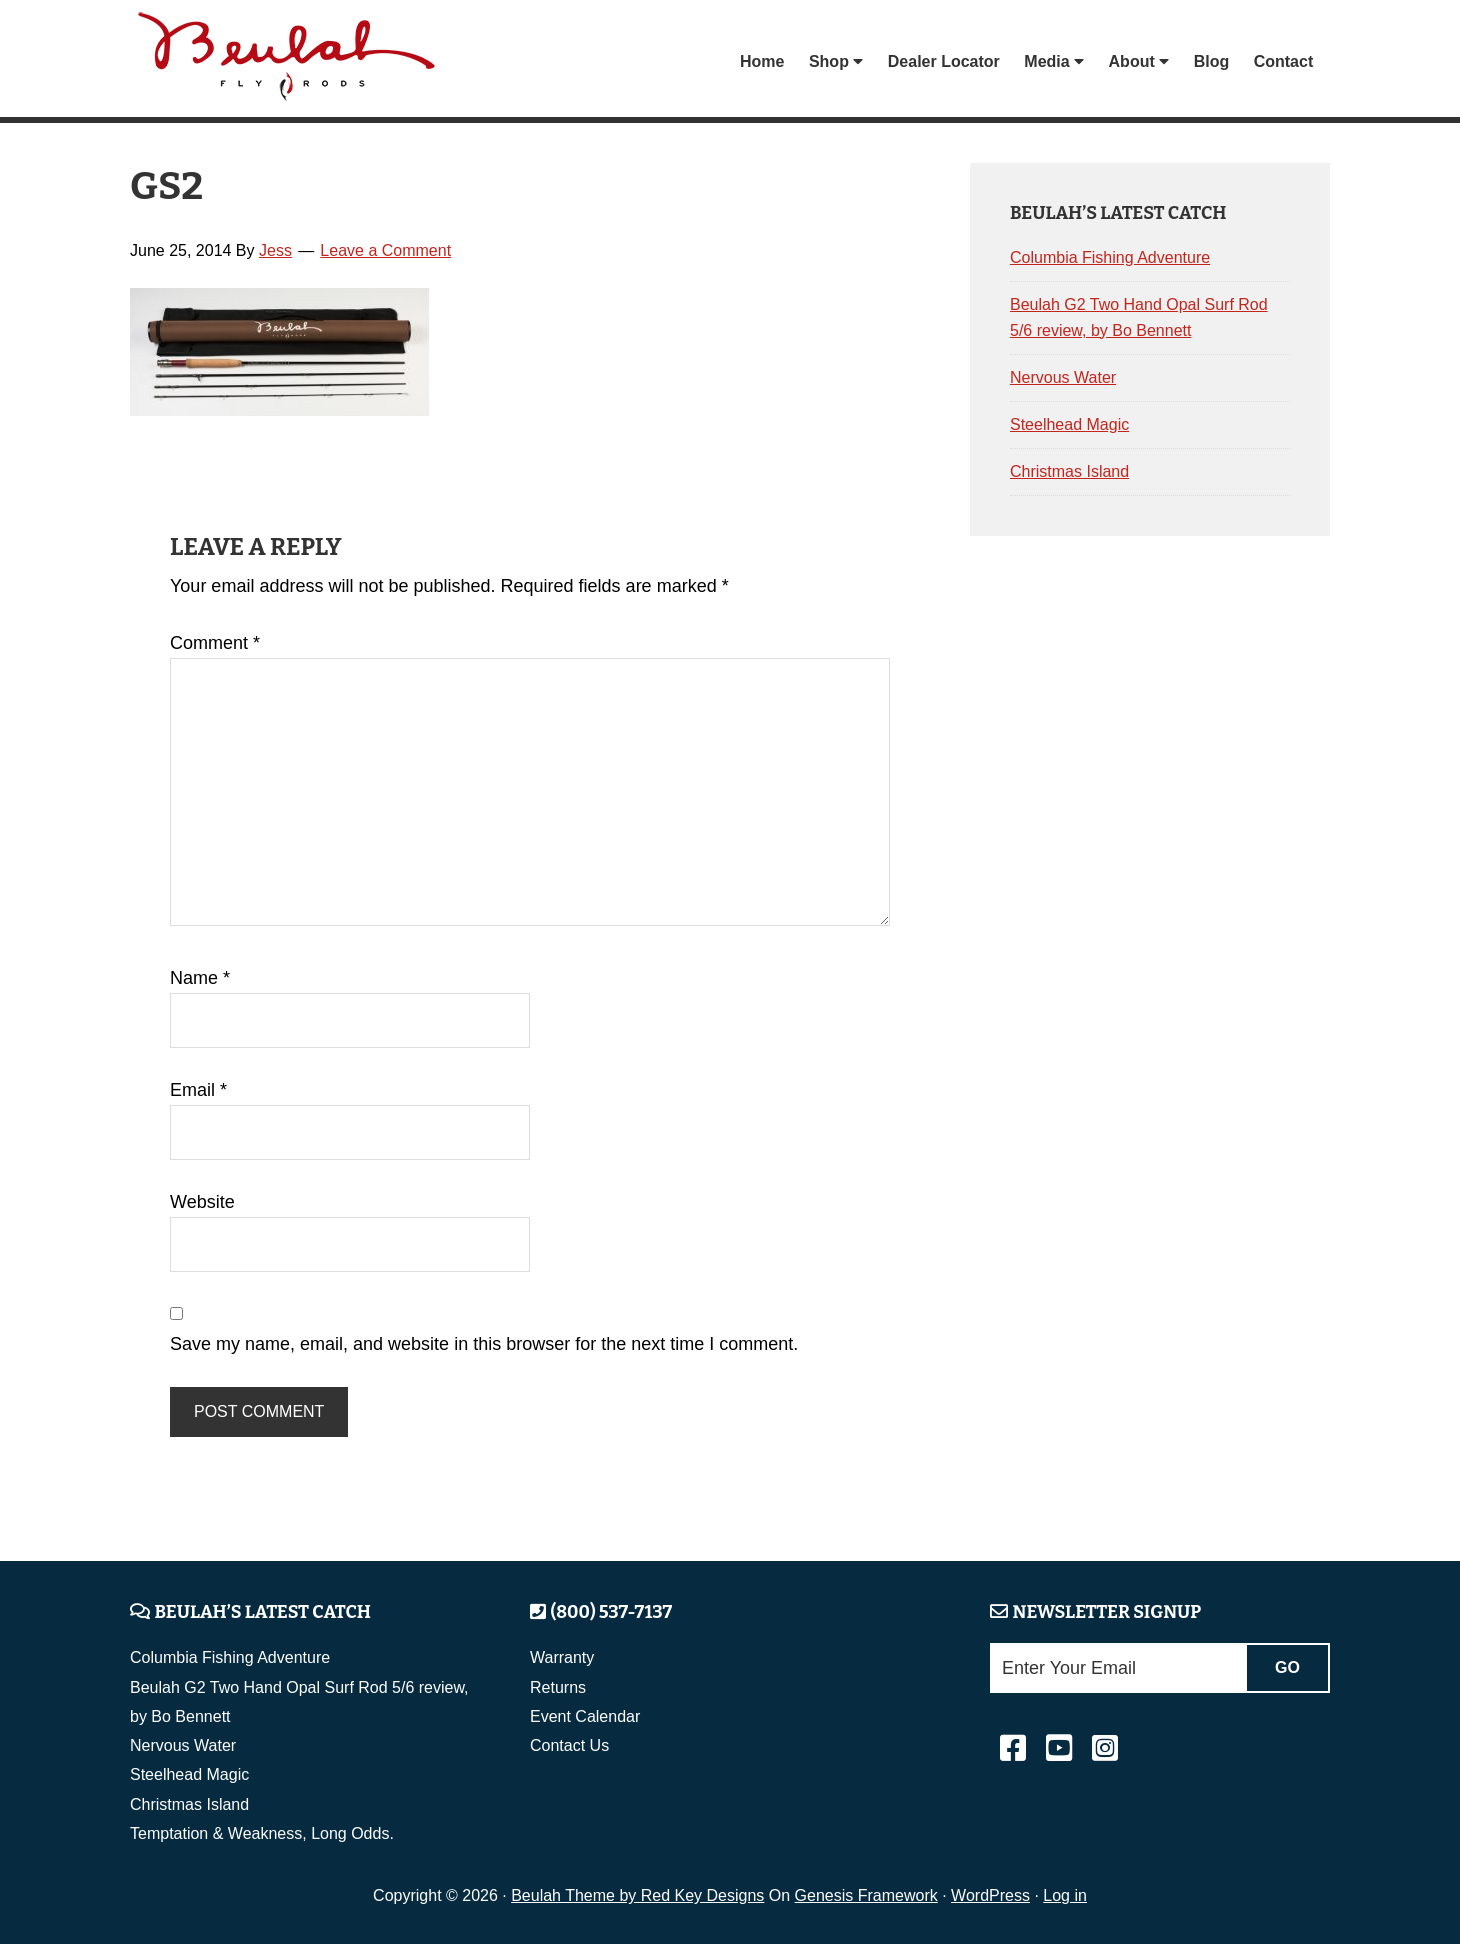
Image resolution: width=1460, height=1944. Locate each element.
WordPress (990, 1895)
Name (200, 978)
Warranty (562, 1657)
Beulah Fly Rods (289, 61)
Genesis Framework (866, 1895)
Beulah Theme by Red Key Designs (637, 1895)
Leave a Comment (385, 250)
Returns (558, 1687)
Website (202, 1202)
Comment (215, 643)
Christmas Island (1069, 471)
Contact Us (569, 1745)
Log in (1065, 1895)
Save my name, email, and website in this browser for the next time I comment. (484, 1344)
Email (198, 1090)
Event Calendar (585, 1716)
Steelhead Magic (1069, 424)
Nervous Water (1063, 377)
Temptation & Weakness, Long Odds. (262, 1833)
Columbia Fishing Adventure (1110, 257)
